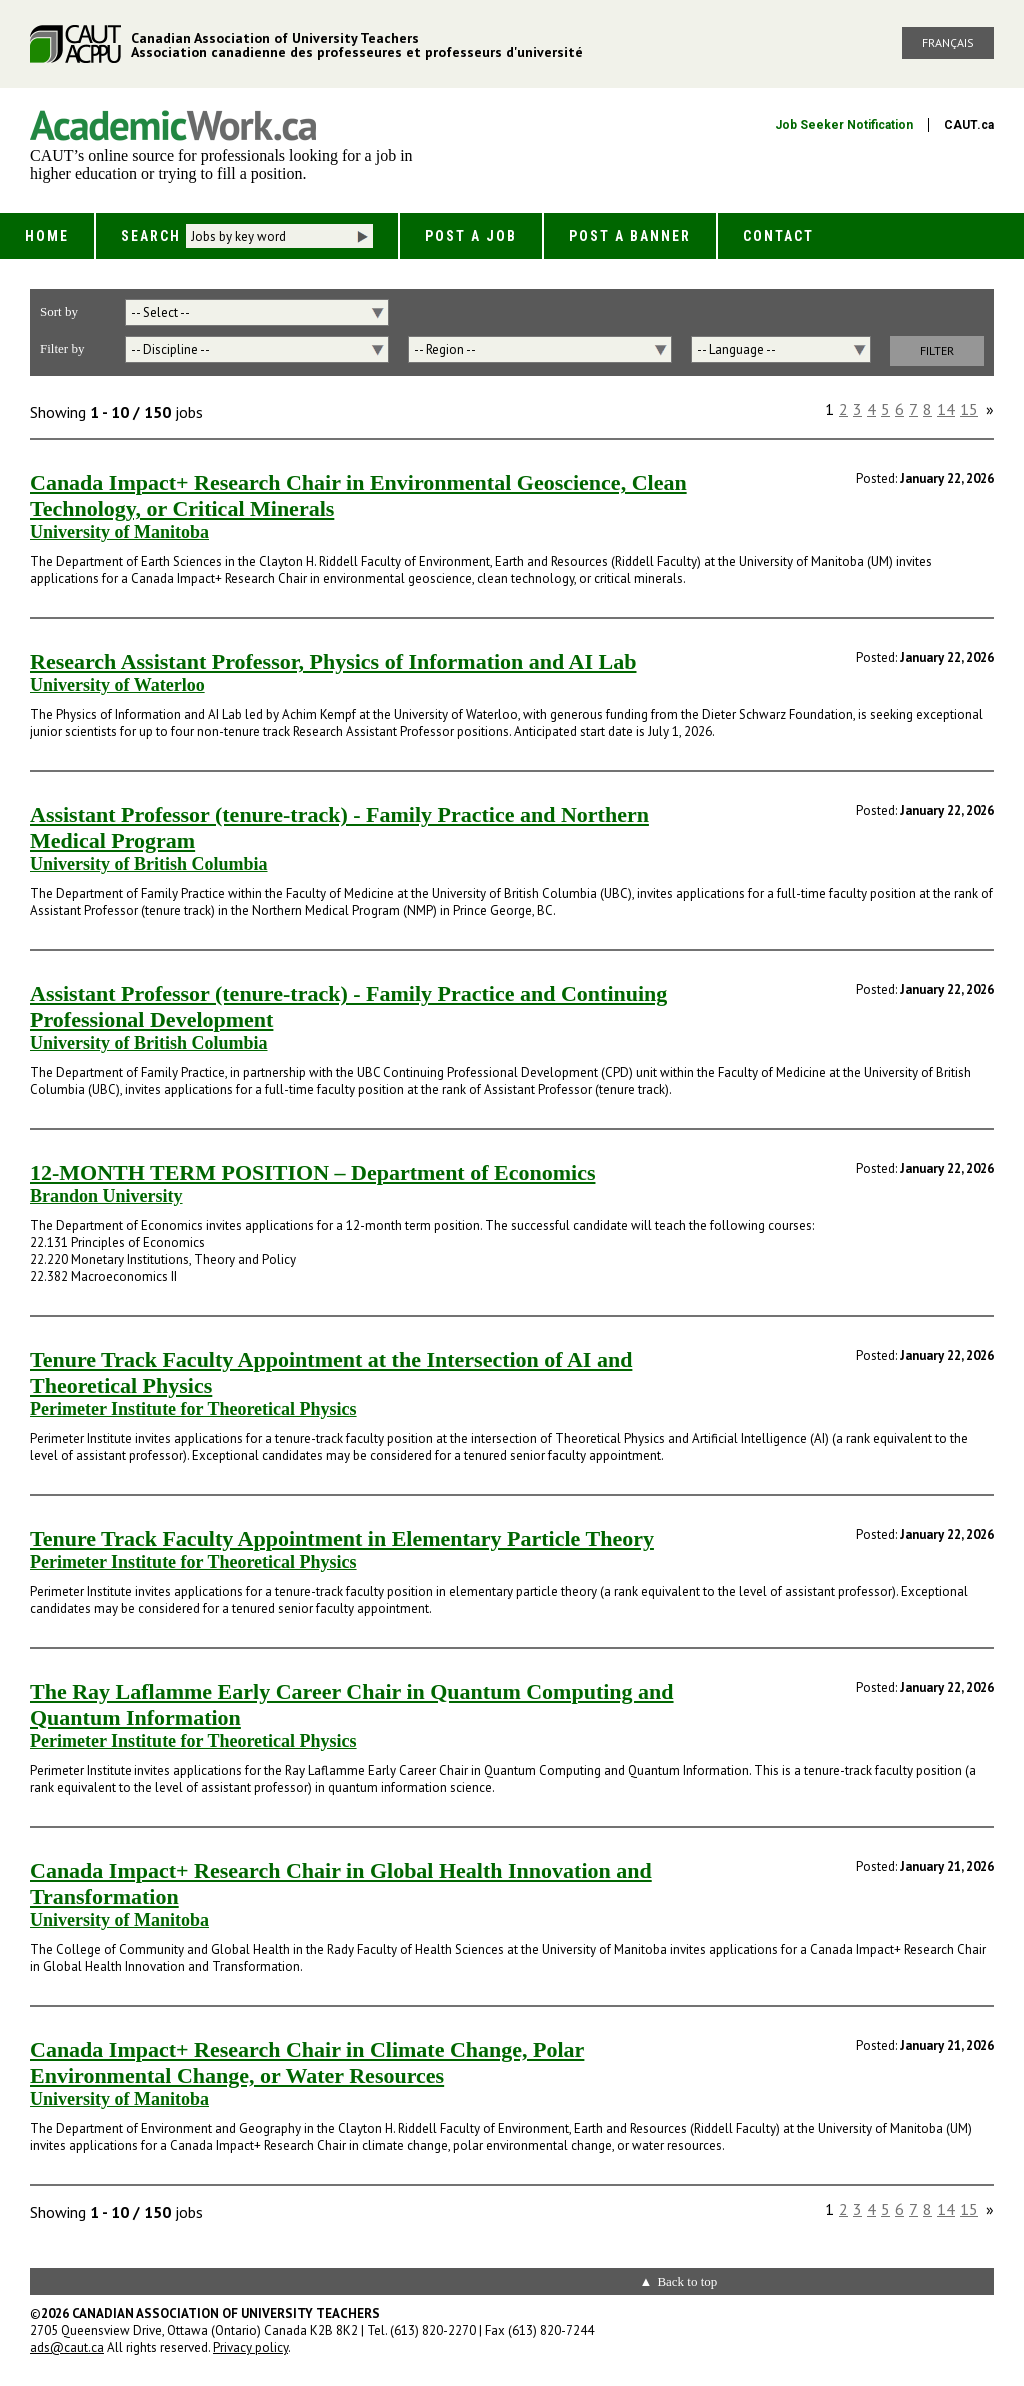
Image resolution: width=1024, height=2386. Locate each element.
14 (946, 409)
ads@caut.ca (67, 2347)
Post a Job (471, 236)
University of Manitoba (119, 532)
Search (151, 236)
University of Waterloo (117, 685)
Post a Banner (630, 236)
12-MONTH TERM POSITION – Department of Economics (312, 1172)
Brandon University (106, 1196)
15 (969, 409)
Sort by (59, 311)
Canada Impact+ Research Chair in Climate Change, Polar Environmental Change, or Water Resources (307, 2062)
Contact (778, 236)
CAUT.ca (969, 125)
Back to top (687, 2281)
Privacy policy (250, 2347)
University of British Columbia (149, 864)
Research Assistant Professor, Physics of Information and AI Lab (333, 661)
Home (47, 236)
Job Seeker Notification (844, 125)
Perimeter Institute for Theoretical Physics (193, 1409)
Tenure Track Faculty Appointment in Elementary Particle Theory (342, 1538)
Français (948, 42)
